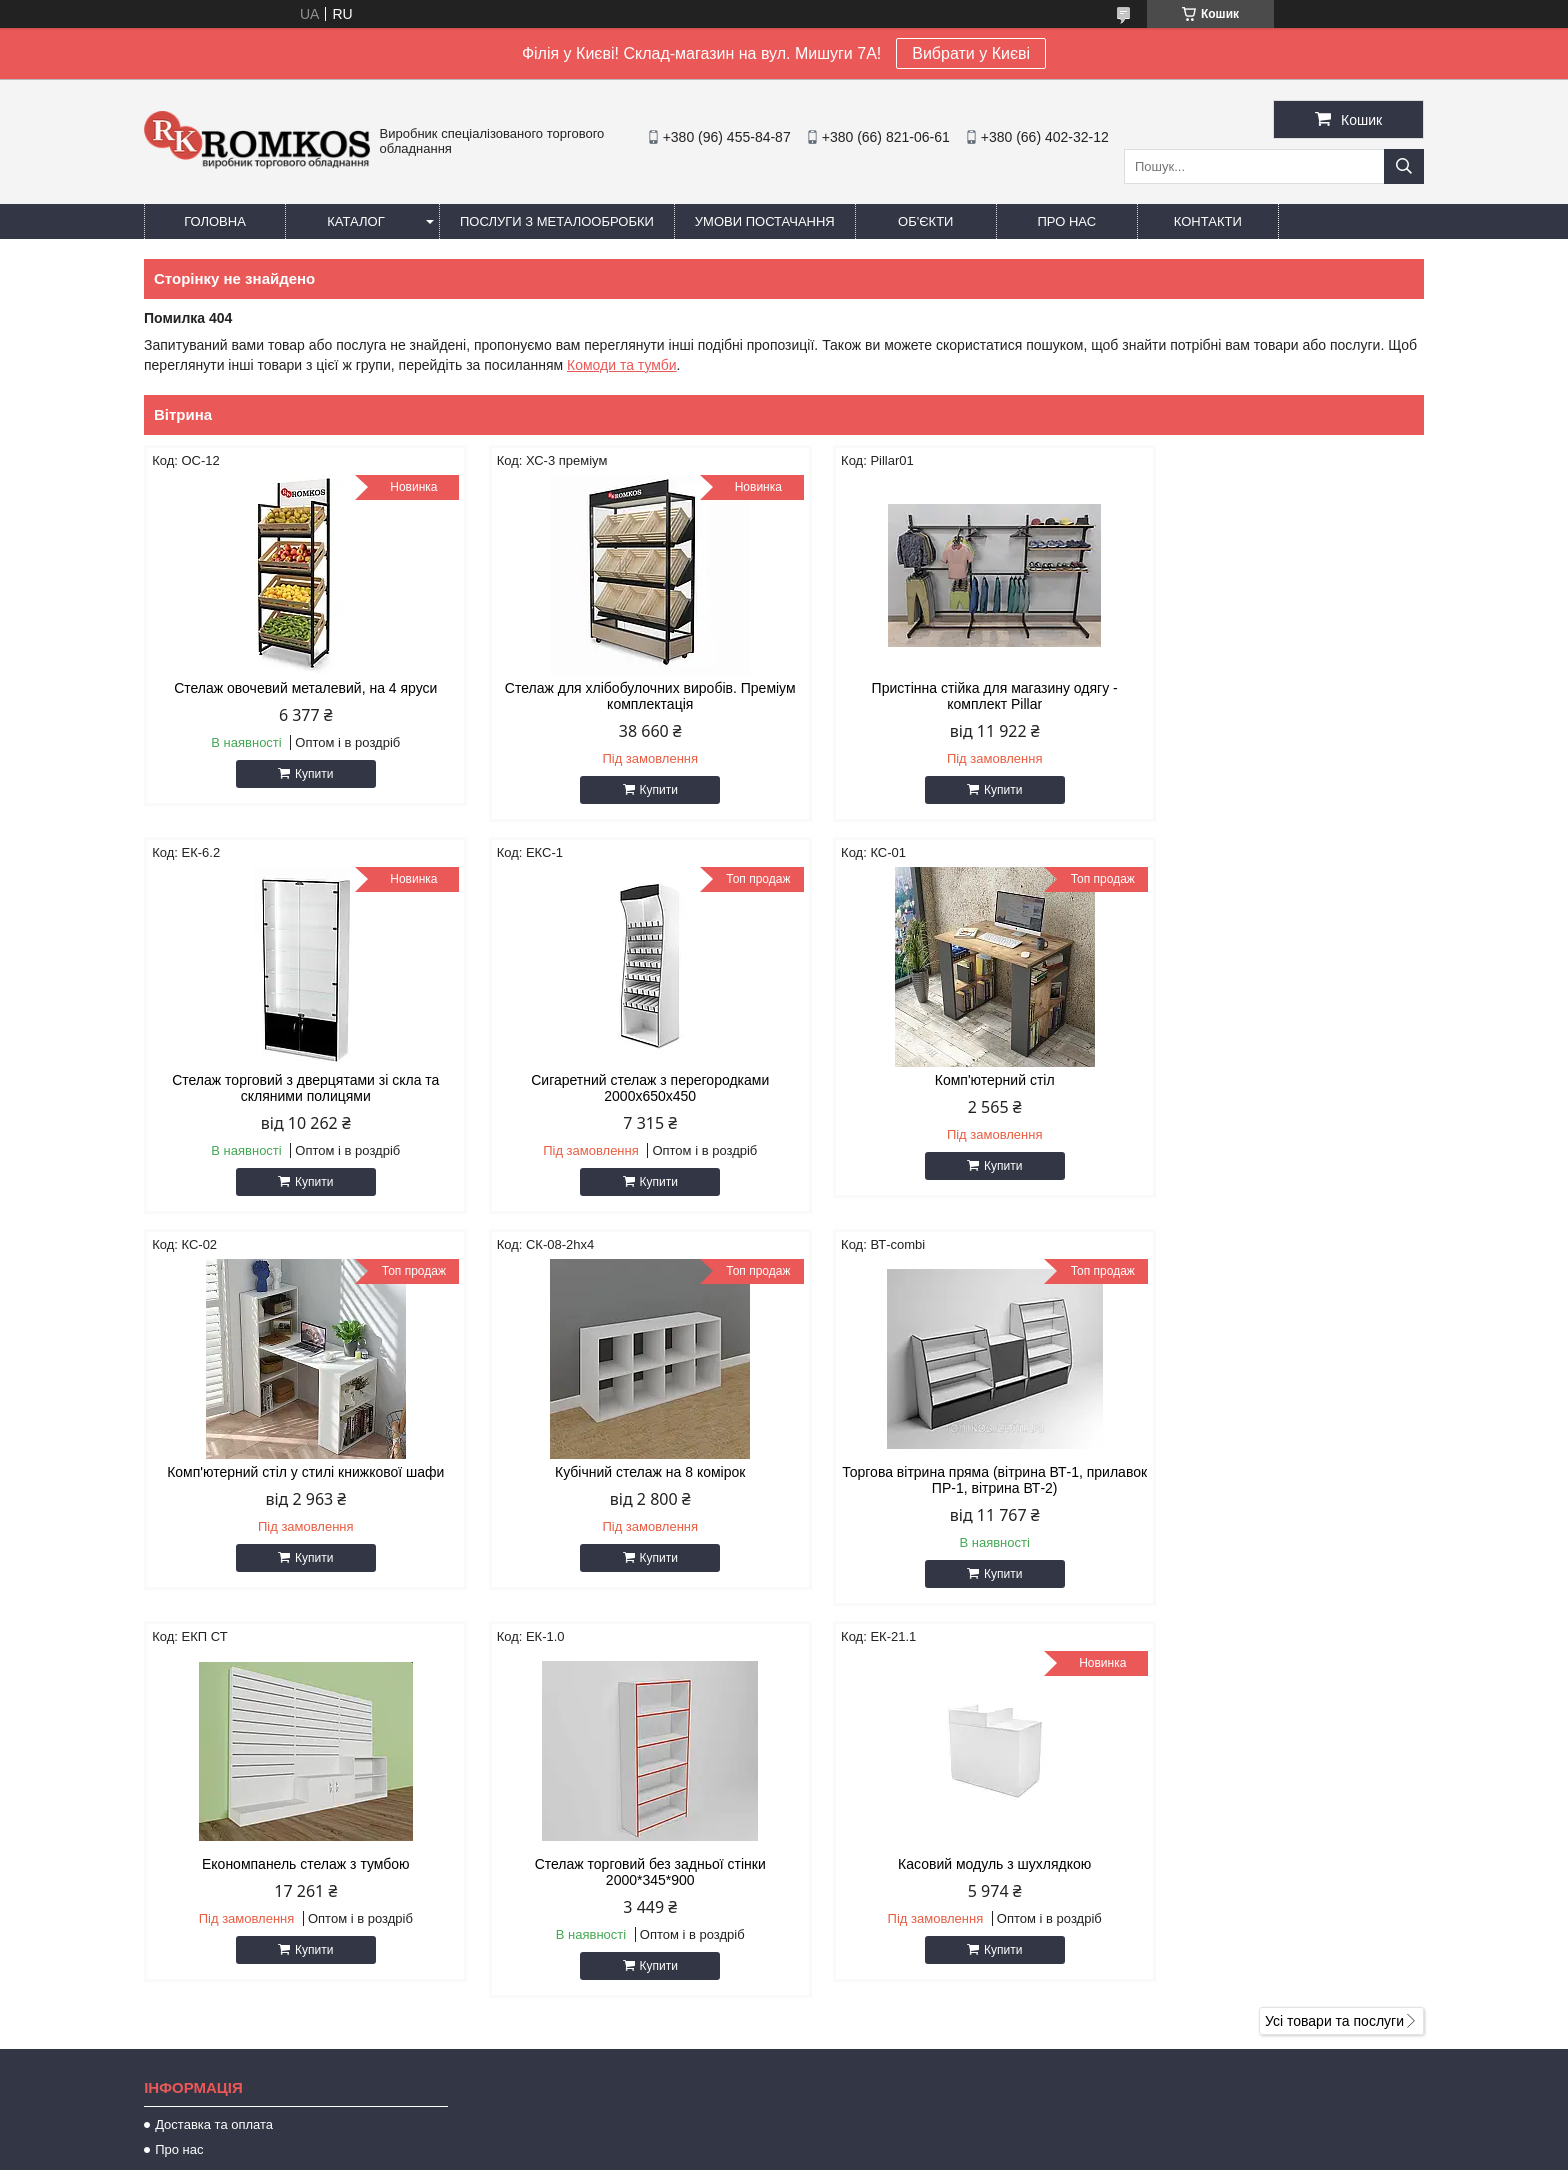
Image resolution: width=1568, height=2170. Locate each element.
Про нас (1066, 221)
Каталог (355, 221)
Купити (304, 774)
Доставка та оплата (214, 1732)
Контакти (1208, 221)
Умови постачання (765, 221)
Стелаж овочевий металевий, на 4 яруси (296, 688)
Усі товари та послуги (1334, 1629)
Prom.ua (877, 2133)
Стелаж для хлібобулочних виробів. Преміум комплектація (621, 696)
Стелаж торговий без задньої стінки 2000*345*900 (946, 1480)
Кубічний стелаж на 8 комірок (1272, 1080)
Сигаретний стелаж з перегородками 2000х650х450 (296, 1088)
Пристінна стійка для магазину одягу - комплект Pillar (947, 696)
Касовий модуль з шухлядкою (1271, 1472)
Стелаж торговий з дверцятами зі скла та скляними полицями (1271, 696)
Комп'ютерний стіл (621, 1080)
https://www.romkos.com (891, 1996)
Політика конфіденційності (892, 2151)
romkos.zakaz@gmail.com (897, 2022)
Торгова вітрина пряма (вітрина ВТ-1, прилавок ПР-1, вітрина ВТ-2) (296, 1480)
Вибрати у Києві (971, 53)
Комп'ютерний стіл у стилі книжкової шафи (946, 1080)
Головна (215, 221)
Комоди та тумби (622, 365)
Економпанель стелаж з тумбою (622, 1472)
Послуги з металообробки (557, 221)
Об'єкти (925, 221)
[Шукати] (1404, 166)
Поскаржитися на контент (737, 2151)
